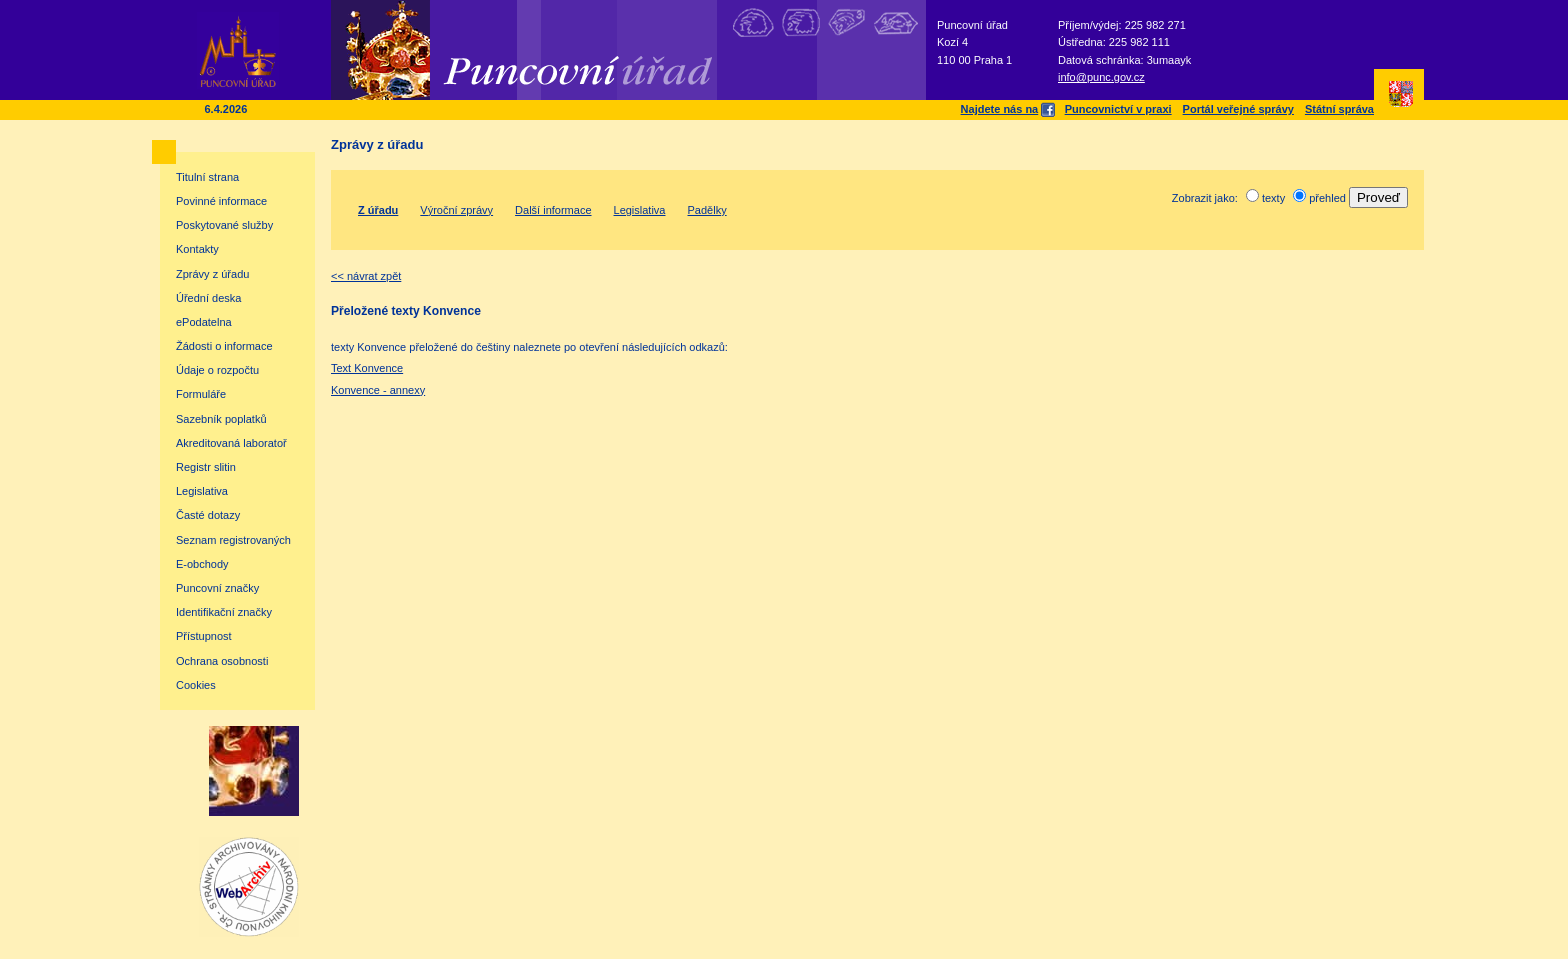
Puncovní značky (217, 588)
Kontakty (197, 249)
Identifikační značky (224, 612)
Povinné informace (221, 201)
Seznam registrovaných (233, 540)
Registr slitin (206, 467)
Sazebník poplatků (221, 419)
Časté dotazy (208, 515)
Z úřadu (378, 210)
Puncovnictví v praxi (1118, 109)
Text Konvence (367, 368)
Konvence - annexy (378, 390)
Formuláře (201, 394)
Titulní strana (207, 177)
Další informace (553, 210)
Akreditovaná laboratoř (231, 443)
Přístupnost (204, 636)
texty (1273, 198)
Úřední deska (208, 298)
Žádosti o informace (224, 346)
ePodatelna (204, 322)
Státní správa (1339, 109)
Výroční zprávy (456, 210)
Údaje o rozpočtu (217, 370)
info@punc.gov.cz (1101, 77)
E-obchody (202, 564)
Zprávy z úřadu (212, 274)
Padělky (707, 210)
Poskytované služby (224, 225)
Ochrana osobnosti (222, 661)
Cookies (196, 685)
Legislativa (202, 491)
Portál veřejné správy (1238, 109)
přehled (1327, 198)
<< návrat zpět (366, 276)
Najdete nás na (1007, 109)
